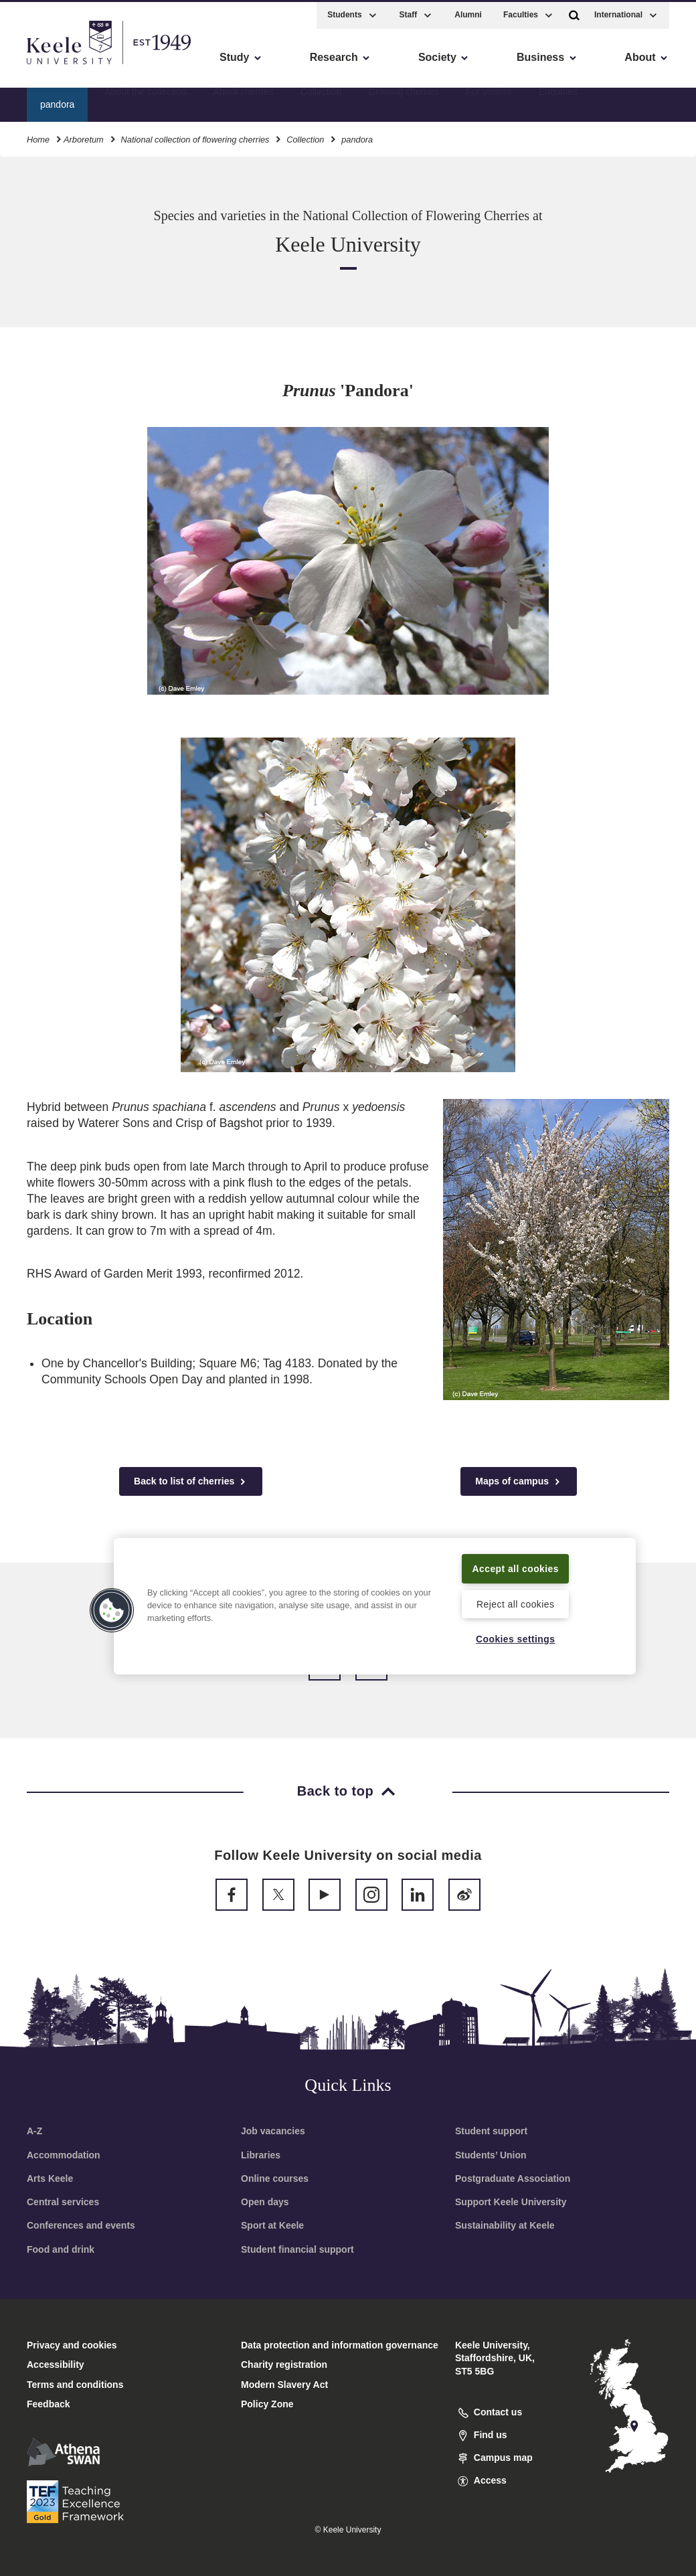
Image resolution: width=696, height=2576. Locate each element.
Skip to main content (71, 67)
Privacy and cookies (72, 2345)
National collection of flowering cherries (195, 137)
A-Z (34, 2131)
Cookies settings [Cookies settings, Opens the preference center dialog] (515, 1638)
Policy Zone (267, 2404)
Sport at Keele (272, 2225)
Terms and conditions (75, 2384)
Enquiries (558, 101)
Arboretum (84, 137)
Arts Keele (50, 2178)
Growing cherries (403, 101)
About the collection (145, 101)
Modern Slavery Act (284, 2384)
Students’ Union (491, 2155)
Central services (63, 2202)
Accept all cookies (516, 1559)
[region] (375, 1597)
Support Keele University (511, 2202)
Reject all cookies (515, 1603)
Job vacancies (273, 2131)
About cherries (243, 101)
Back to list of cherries (191, 1481)
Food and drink (60, 2249)
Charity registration (284, 2364)
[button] (574, 12)
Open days (265, 2202)
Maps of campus (518, 1481)
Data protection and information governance (339, 2345)
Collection (320, 101)
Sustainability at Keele (505, 2225)
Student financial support (297, 2249)
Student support (491, 2131)
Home (38, 137)
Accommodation (63, 2155)
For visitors (488, 101)
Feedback (48, 2404)
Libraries (260, 2155)
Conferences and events (81, 2225)
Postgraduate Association (512, 2178)
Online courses (275, 2178)
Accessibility (49, 67)
